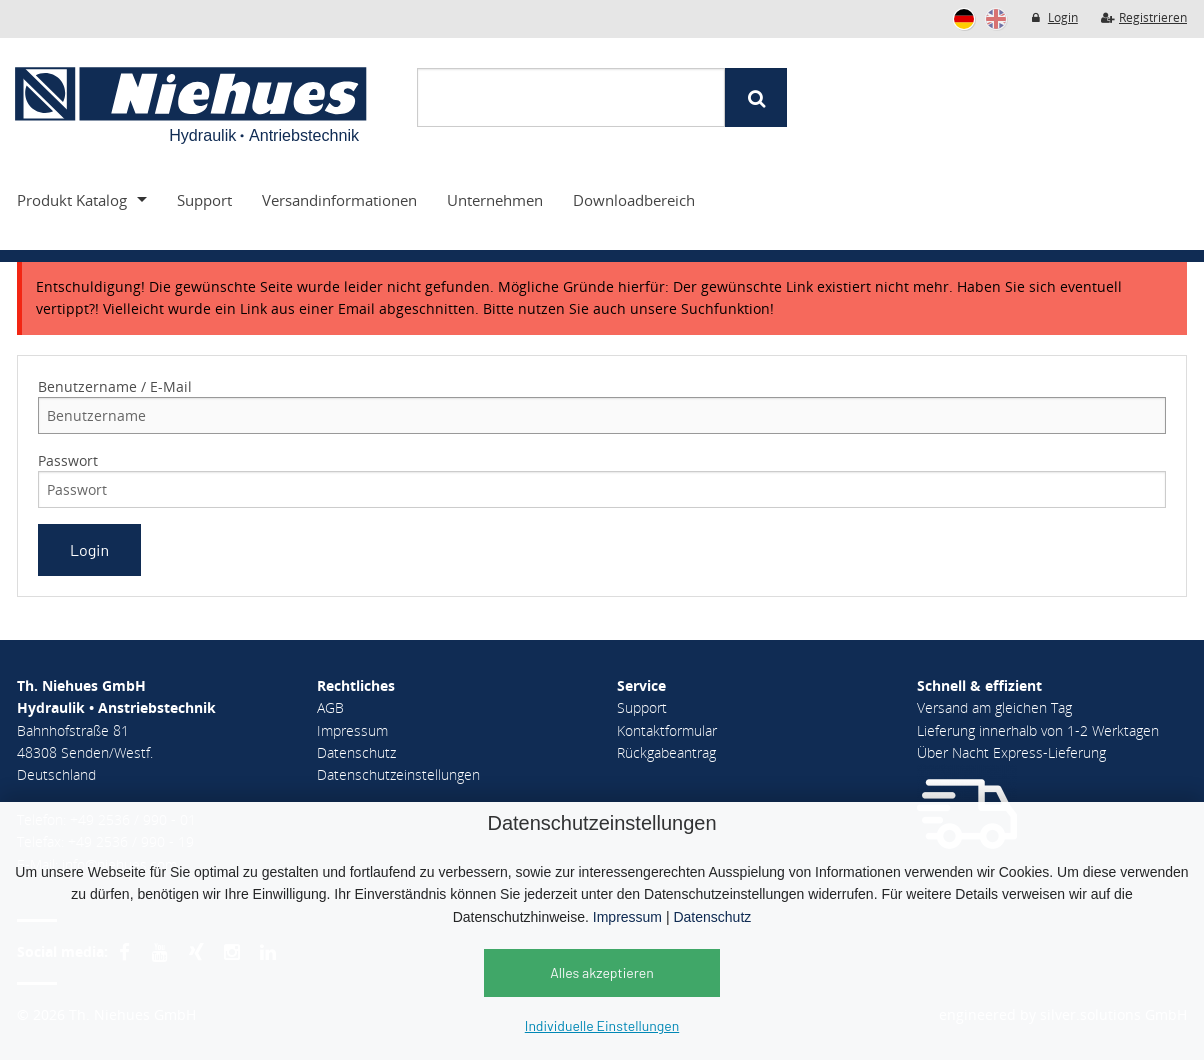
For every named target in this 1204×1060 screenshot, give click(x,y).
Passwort (68, 460)
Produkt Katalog (72, 200)
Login (1053, 17)
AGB (330, 707)
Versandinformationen (339, 200)
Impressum (627, 917)
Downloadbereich (634, 200)
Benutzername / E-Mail (115, 386)
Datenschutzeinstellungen (398, 774)
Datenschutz (712, 917)
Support (204, 200)
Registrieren (1143, 17)
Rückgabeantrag (666, 752)
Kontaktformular (667, 730)
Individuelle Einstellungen (602, 1025)
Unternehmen (495, 200)
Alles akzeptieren (602, 972)
